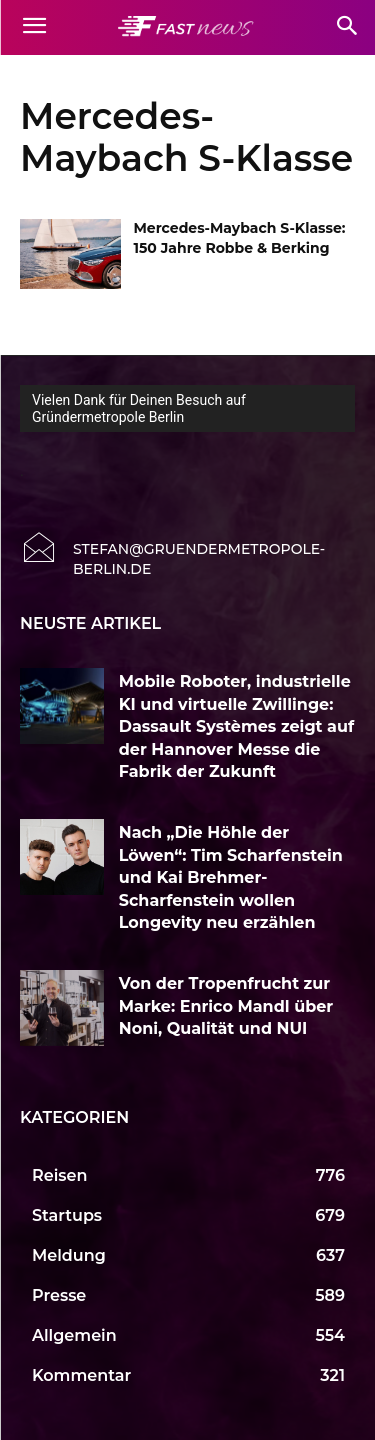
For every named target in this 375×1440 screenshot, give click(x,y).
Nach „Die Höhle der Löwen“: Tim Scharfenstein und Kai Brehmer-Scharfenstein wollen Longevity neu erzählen (231, 877)
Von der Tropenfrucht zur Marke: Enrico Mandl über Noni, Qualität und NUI (226, 1006)
